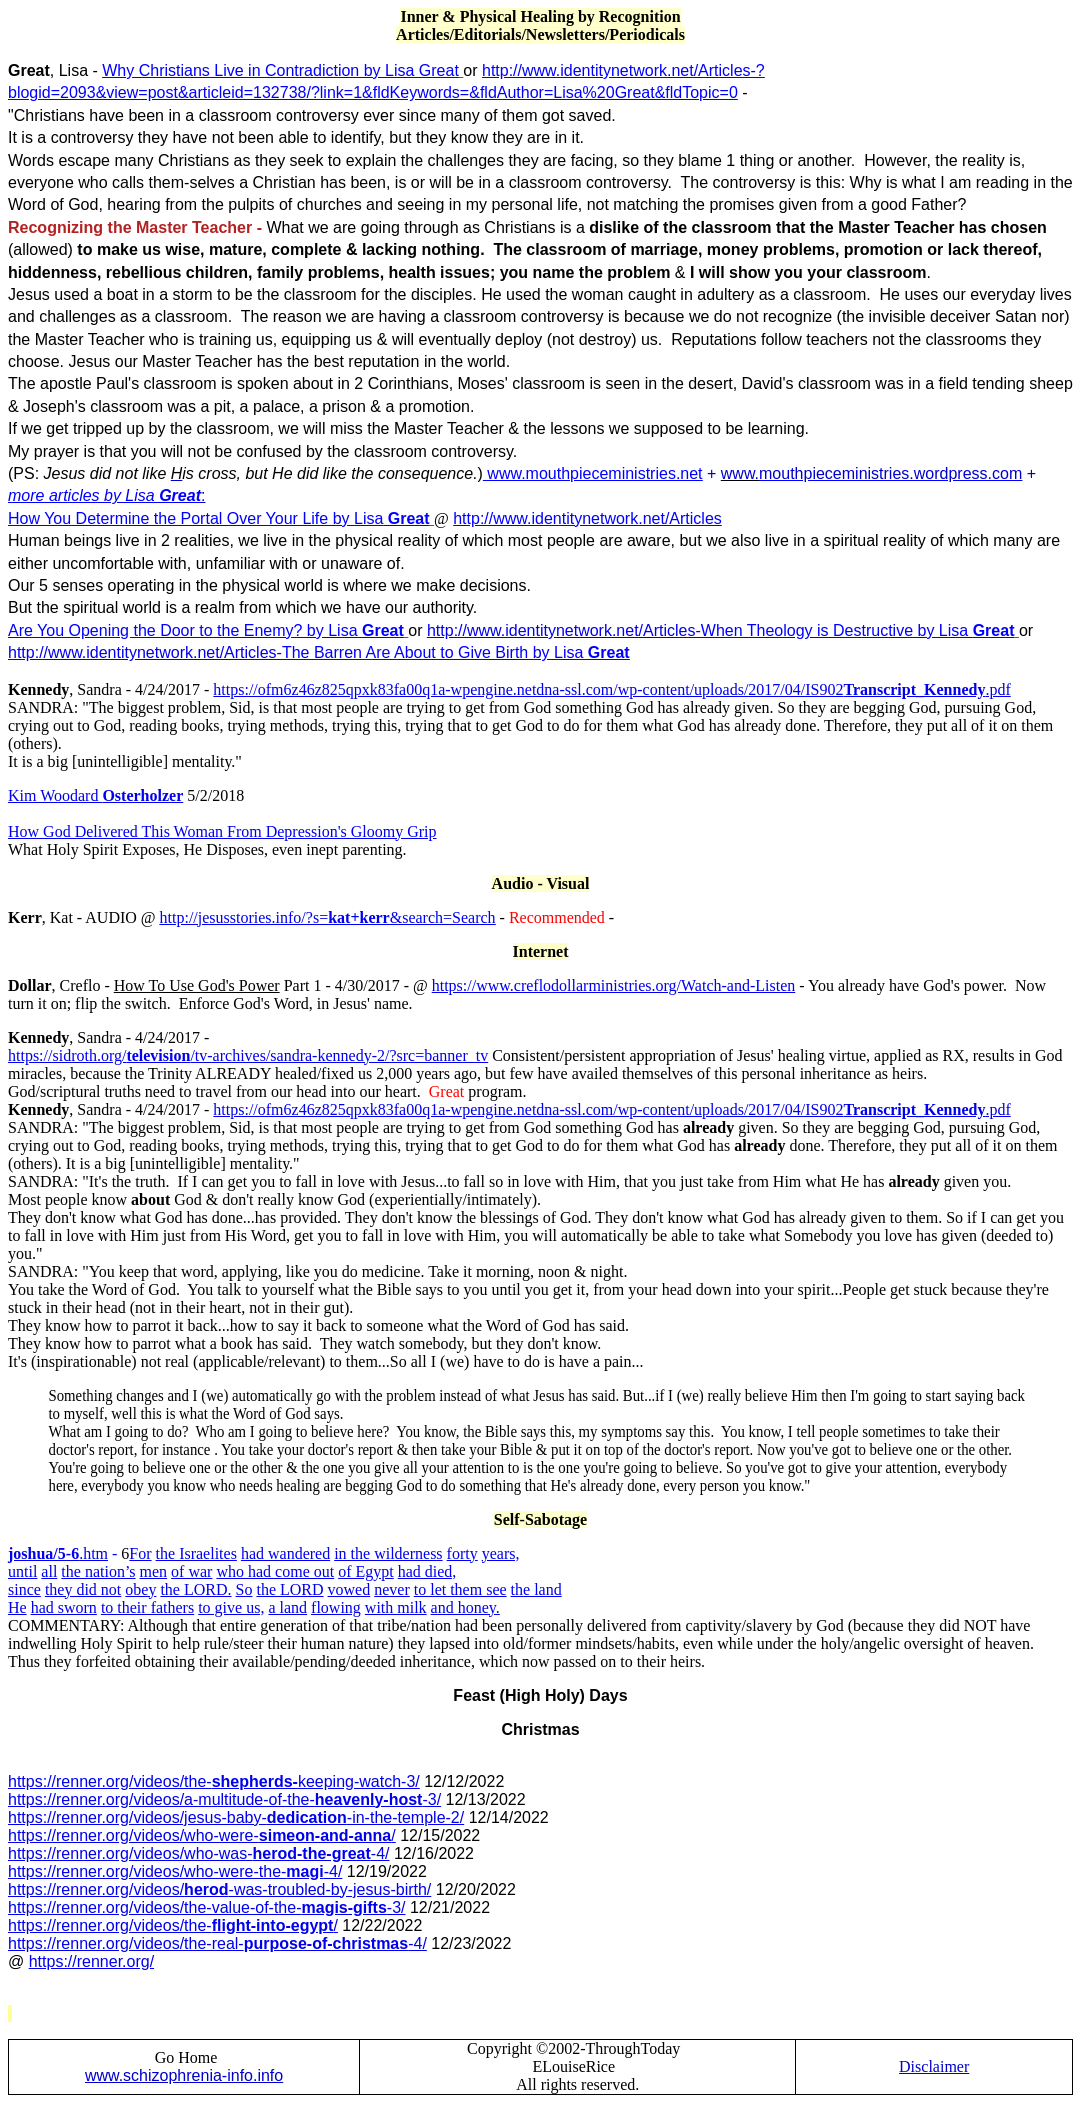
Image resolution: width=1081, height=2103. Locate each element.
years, (501, 1553)
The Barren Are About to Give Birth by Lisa (456, 652)
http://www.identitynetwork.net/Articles (587, 518)
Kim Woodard (55, 795)
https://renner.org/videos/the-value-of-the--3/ (207, 1907)
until (22, 1571)
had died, (427, 1571)
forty (462, 1553)
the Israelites (196, 1553)
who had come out (275, 1571)
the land (536, 1589)
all (49, 1571)
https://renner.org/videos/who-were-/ (202, 1835)
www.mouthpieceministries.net (593, 473)
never (392, 1589)
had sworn (64, 1607)
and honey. (465, 1607)
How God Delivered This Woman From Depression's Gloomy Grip (222, 831)
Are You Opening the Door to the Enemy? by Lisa (206, 630)
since (24, 1589)
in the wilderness (388, 1553)
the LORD (289, 1589)
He (17, 1607)
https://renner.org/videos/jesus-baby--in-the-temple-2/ (236, 1817)
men (154, 1571)
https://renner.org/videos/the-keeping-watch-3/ (214, 1781)
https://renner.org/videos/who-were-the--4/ (175, 1871)
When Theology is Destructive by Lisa (858, 630)
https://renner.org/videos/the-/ (173, 1925)
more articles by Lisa (104, 495)
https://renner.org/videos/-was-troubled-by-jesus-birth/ (219, 1889)
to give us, (231, 1607)
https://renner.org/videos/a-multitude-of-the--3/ (224, 1799)
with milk (396, 1607)
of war (191, 1571)
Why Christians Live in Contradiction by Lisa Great (280, 70)
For (140, 1553)
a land (287, 1607)
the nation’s (98, 1571)
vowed (349, 1589)
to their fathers (147, 1607)
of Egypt (366, 1571)
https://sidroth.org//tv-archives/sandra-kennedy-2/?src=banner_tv (248, 1055)
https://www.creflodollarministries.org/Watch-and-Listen (614, 985)
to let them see (460, 1589)
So (244, 1589)
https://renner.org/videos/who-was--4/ (198, 1853)
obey (140, 1589)
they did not (83, 1589)
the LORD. (195, 1589)
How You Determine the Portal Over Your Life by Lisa (219, 518)
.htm (58, 1553)
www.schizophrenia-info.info (184, 2075)
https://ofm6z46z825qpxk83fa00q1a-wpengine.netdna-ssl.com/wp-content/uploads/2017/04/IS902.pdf (611, 689)
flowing (336, 1607)
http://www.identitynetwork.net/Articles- (564, 630)
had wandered (285, 1553)
